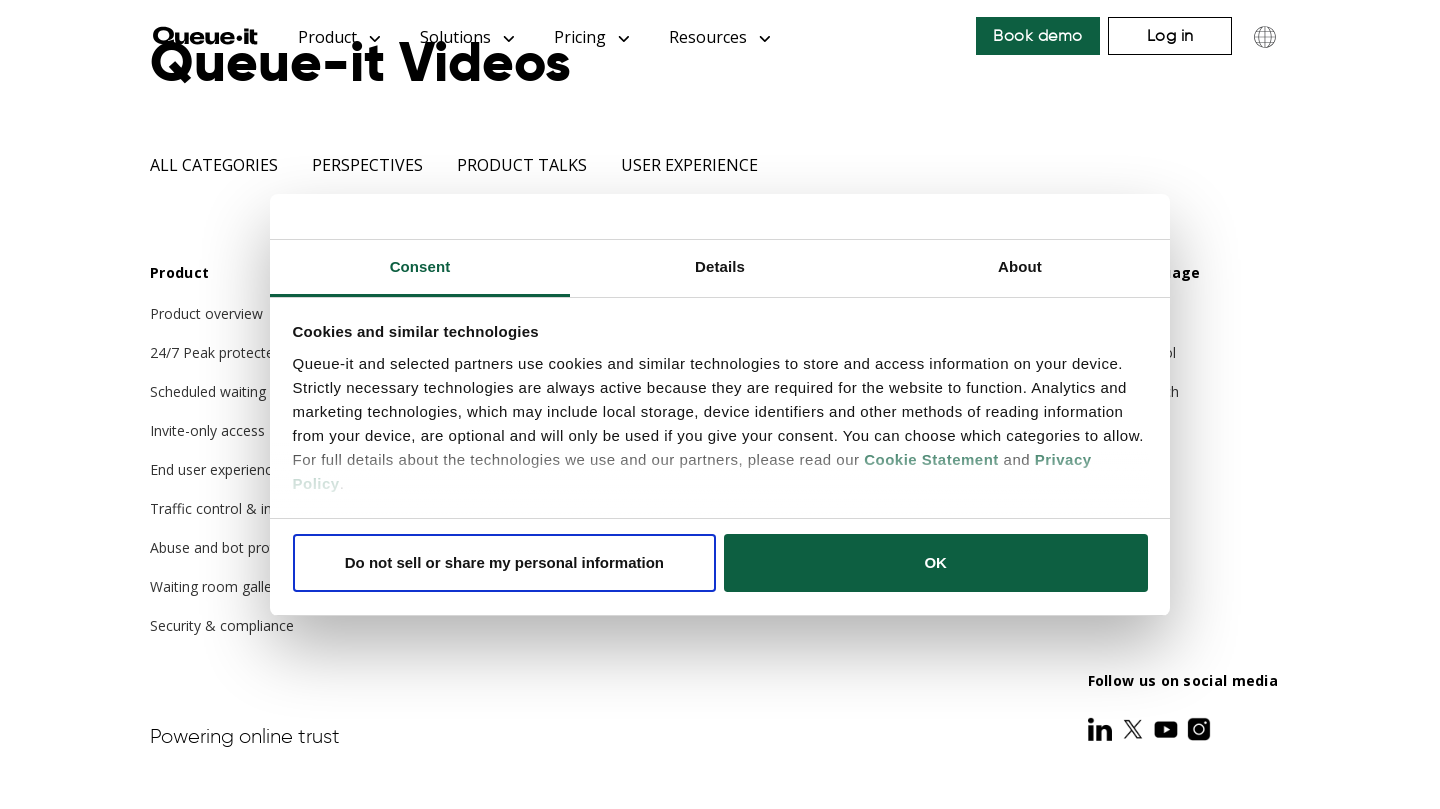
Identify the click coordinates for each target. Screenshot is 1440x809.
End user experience (215, 469)
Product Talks (522, 165)
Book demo (1038, 35)
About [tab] (1020, 266)
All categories (214, 165)
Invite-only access (207, 430)
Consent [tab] (420, 266)
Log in (1170, 35)
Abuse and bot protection (232, 547)
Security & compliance (222, 625)
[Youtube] (1168, 729)
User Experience (689, 165)
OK (935, 562)
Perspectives (367, 165)
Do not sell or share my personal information (504, 562)
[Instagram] (1199, 729)
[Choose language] (1265, 37)
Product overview (206, 313)
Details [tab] (720, 266)
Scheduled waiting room (228, 391)
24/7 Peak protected (216, 352)
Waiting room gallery (217, 586)
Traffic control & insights (230, 508)
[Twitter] (1135, 729)
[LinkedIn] (1102, 729)
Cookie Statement (931, 459)
